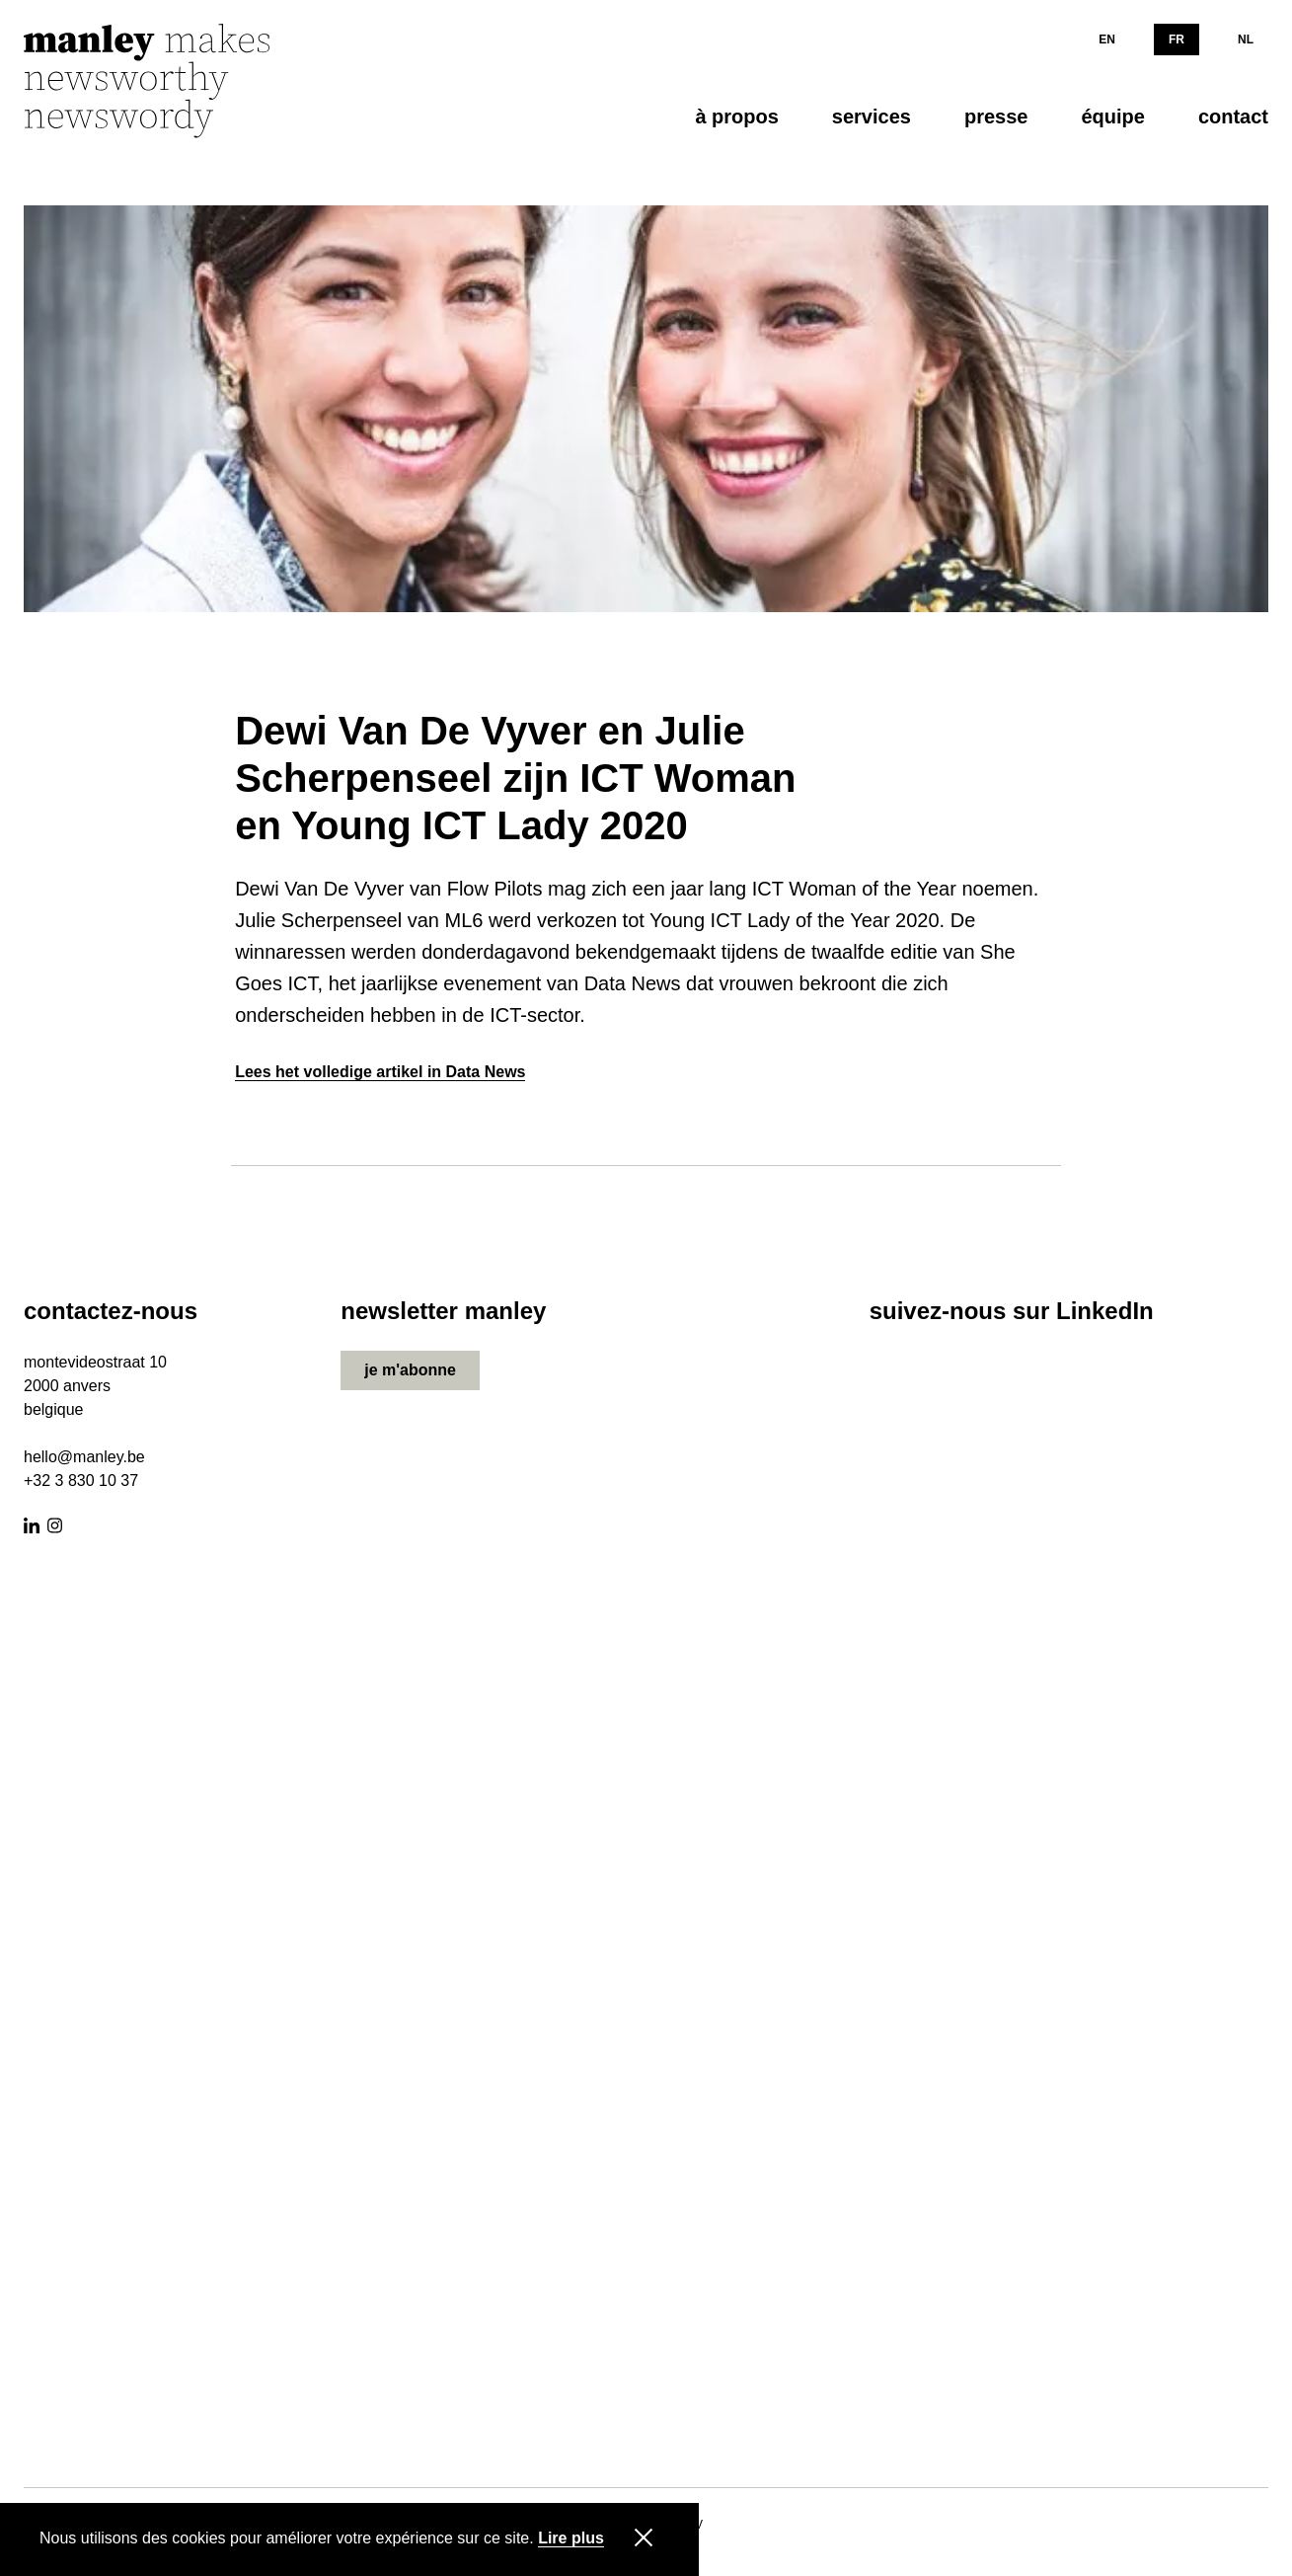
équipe (1112, 116)
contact (1233, 116)
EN (1107, 39)
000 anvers (72, 1385)
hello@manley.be (84, 1456)
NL (1246, 39)
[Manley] (172, 83)
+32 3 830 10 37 (81, 1480)
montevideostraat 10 (95, 1362)
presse (996, 116)
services (871, 116)
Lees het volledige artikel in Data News (380, 1072)
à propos (736, 116)
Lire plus (571, 2538)
